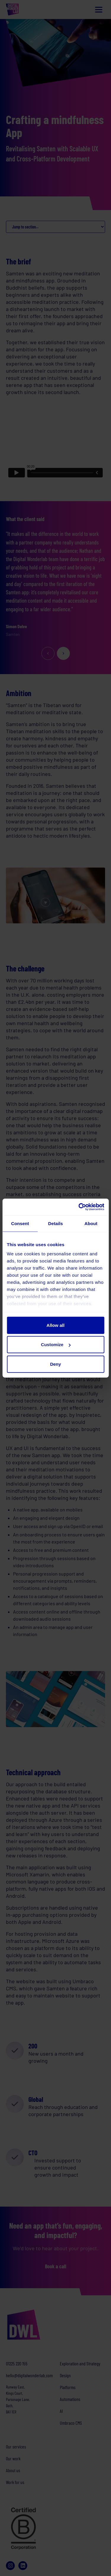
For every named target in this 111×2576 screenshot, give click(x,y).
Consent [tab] (20, 1223)
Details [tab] (55, 1223)
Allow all (55, 1324)
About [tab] (90, 1223)
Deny (55, 1363)
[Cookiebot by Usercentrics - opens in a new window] (79, 1207)
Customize (55, 1344)
